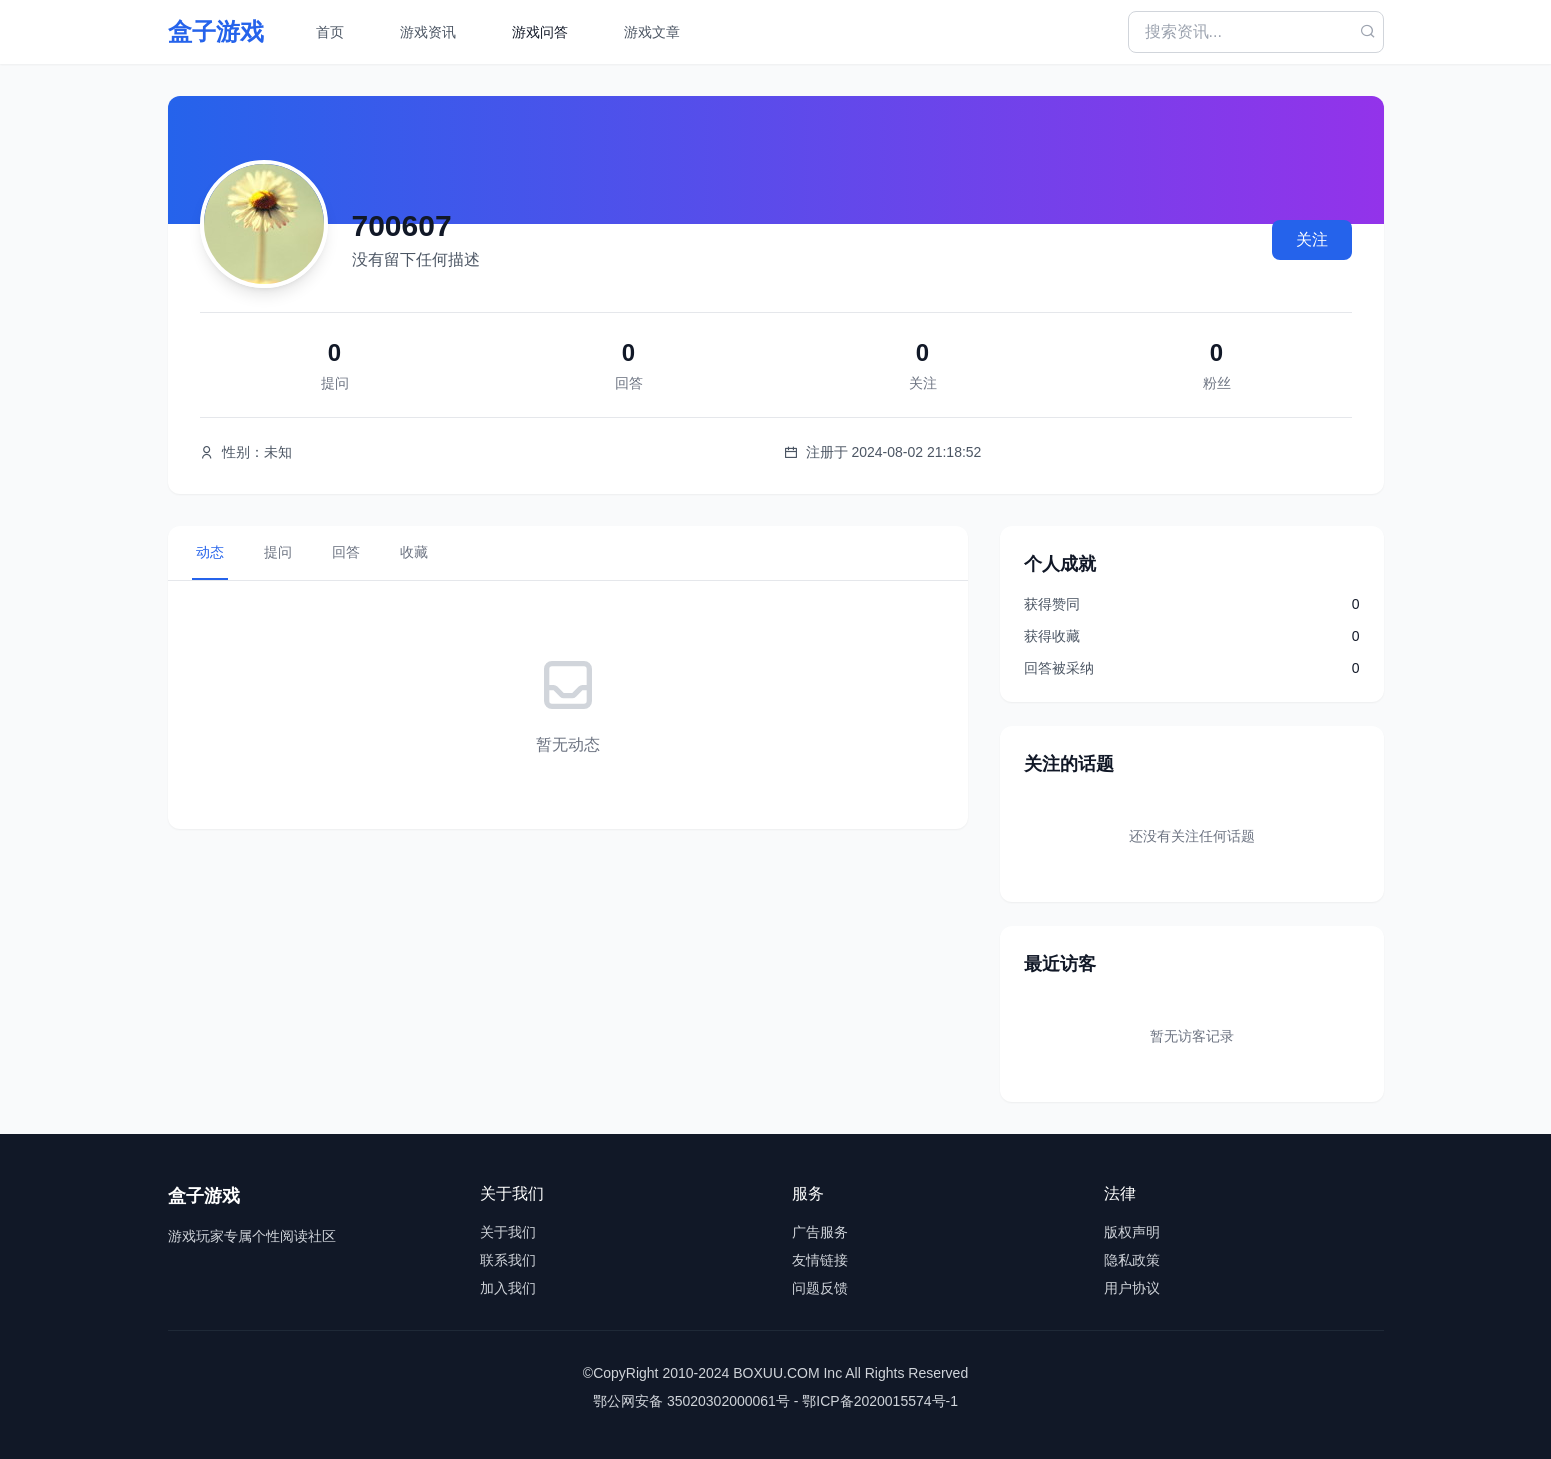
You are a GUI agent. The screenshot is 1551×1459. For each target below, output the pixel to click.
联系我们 (508, 1260)
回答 (346, 552)
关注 (1312, 239)
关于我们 (508, 1232)
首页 (330, 32)
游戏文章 (652, 32)
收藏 (414, 552)
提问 (278, 552)
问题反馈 (820, 1288)
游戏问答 (540, 32)
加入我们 (508, 1288)
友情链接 (820, 1260)
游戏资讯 (428, 32)
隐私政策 (1132, 1260)
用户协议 (1132, 1288)
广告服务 (820, 1232)
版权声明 (1132, 1232)
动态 (210, 552)
